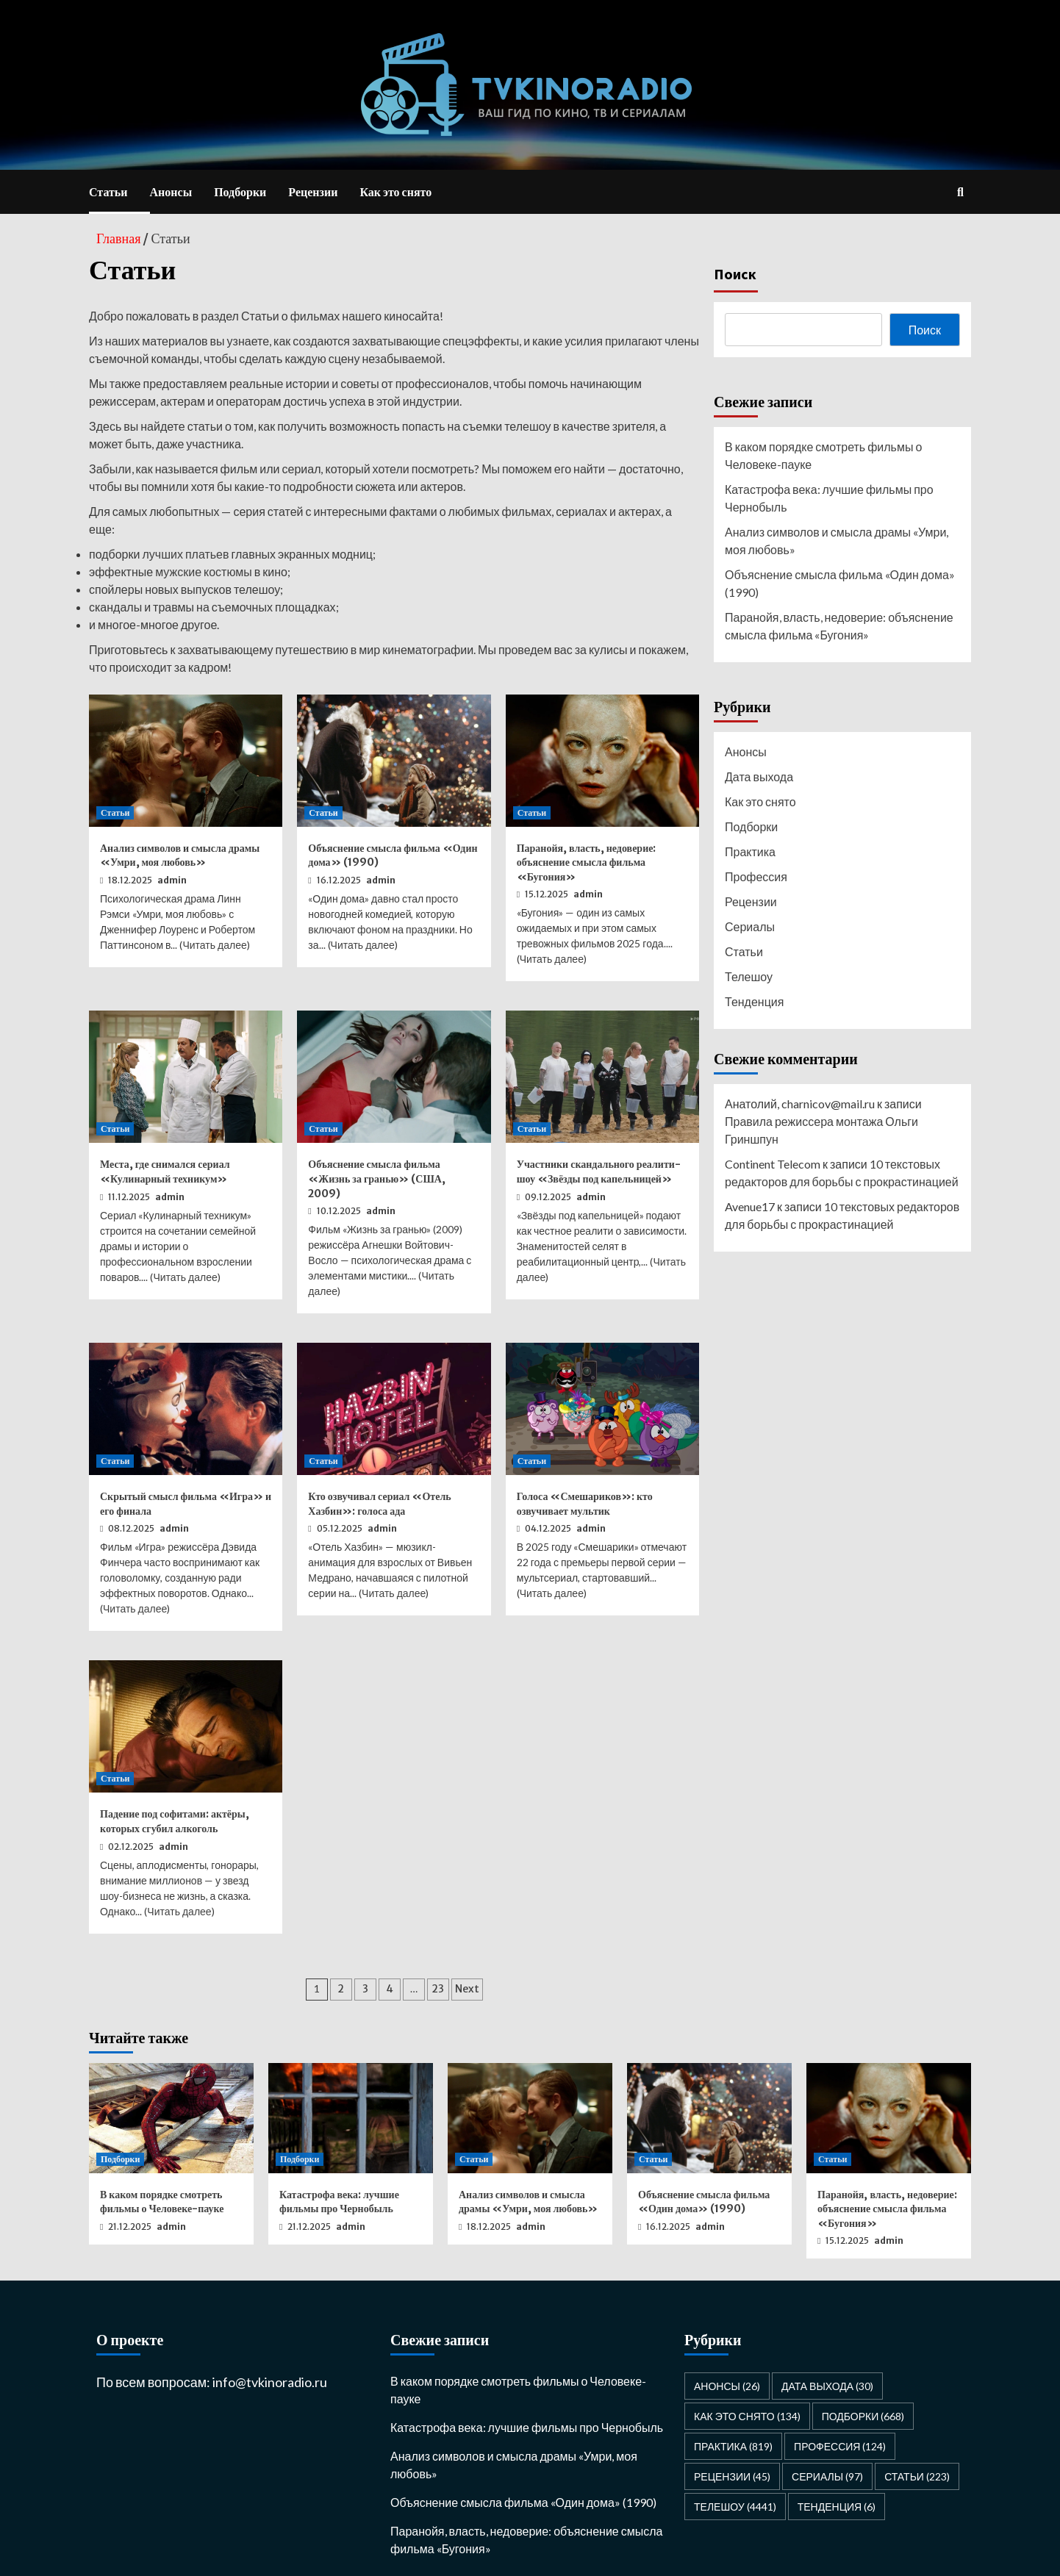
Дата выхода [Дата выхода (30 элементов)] (827, 2386)
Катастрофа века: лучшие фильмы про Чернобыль (829, 498)
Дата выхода (759, 776)
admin (172, 880)
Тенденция (754, 1001)
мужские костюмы (203, 571)
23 (437, 1988)
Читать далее (214, 945)
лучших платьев (185, 554)
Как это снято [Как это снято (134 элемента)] (747, 2416)
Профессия (756, 876)
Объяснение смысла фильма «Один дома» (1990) (840, 583)
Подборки (240, 191)
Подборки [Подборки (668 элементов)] (863, 2416)
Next (467, 1988)
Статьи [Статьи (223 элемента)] (917, 2476)
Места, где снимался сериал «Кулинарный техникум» (165, 1171)
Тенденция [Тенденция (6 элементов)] (836, 2506)
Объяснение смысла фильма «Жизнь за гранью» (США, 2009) (376, 1178)
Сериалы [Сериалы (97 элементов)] (827, 2476)
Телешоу (749, 976)
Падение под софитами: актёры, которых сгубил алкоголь (174, 1821)
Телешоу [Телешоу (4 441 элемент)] (735, 2506)
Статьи (108, 191)
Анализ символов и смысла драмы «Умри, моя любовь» (179, 855)
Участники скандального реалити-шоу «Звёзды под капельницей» (599, 1171)
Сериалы (750, 926)
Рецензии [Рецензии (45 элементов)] (732, 2476)
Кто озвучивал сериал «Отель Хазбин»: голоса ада (379, 1504)
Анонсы (171, 191)
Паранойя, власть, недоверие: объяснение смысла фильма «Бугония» (586, 862)
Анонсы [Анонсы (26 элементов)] (727, 2386)
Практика (750, 851)
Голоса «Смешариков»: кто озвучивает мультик (585, 1504)
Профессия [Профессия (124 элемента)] (840, 2446)
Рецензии (312, 191)
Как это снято (395, 191)
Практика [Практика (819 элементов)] (733, 2446)
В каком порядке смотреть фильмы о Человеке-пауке (823, 455)
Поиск (735, 274)
